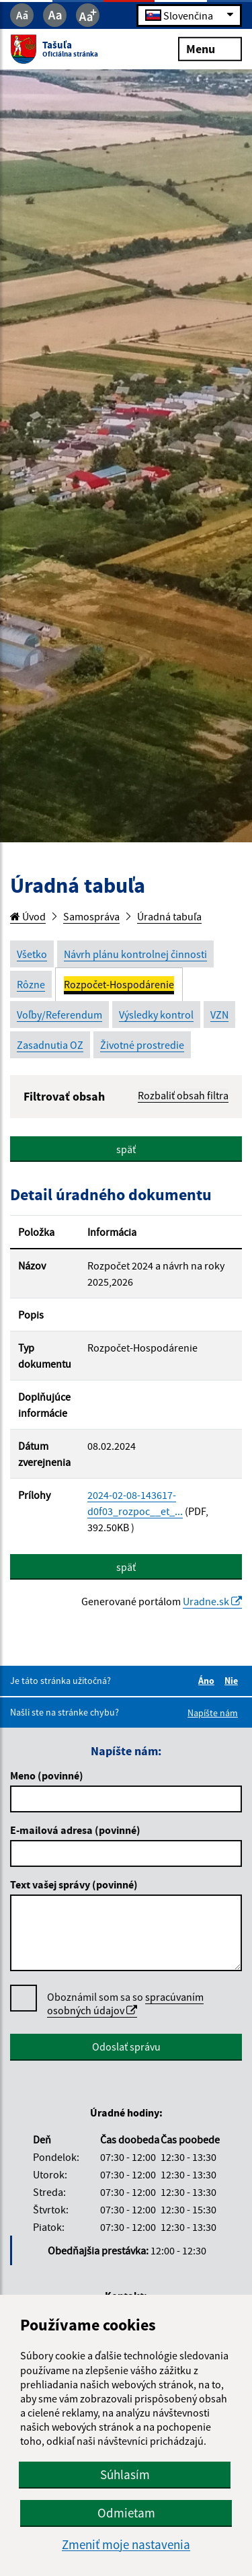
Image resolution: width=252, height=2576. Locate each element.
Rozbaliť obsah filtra (183, 1095)
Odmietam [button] (126, 2513)
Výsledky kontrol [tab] (156, 1014)
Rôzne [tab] (31, 984)
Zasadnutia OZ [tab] (50, 1045)
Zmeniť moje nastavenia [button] (126, 2544)
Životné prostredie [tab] (142, 1045)
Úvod (28, 916)
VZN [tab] (219, 1014)
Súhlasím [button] (125, 2474)
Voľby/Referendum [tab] (59, 1014)
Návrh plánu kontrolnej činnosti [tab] (135, 954)
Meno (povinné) (46, 1775)
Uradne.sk (212, 1601)
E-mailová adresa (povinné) (75, 1830)
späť (126, 1149)
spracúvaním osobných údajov (125, 2003)
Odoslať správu (126, 2046)
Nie (233, 1681)
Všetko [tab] (32, 954)
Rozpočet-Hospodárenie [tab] (119, 984)
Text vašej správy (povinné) (74, 1884)
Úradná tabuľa (169, 916)
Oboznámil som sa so (125, 2004)
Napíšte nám (212, 1713)
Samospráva (91, 916)
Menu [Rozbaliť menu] (210, 48)
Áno (208, 1681)
